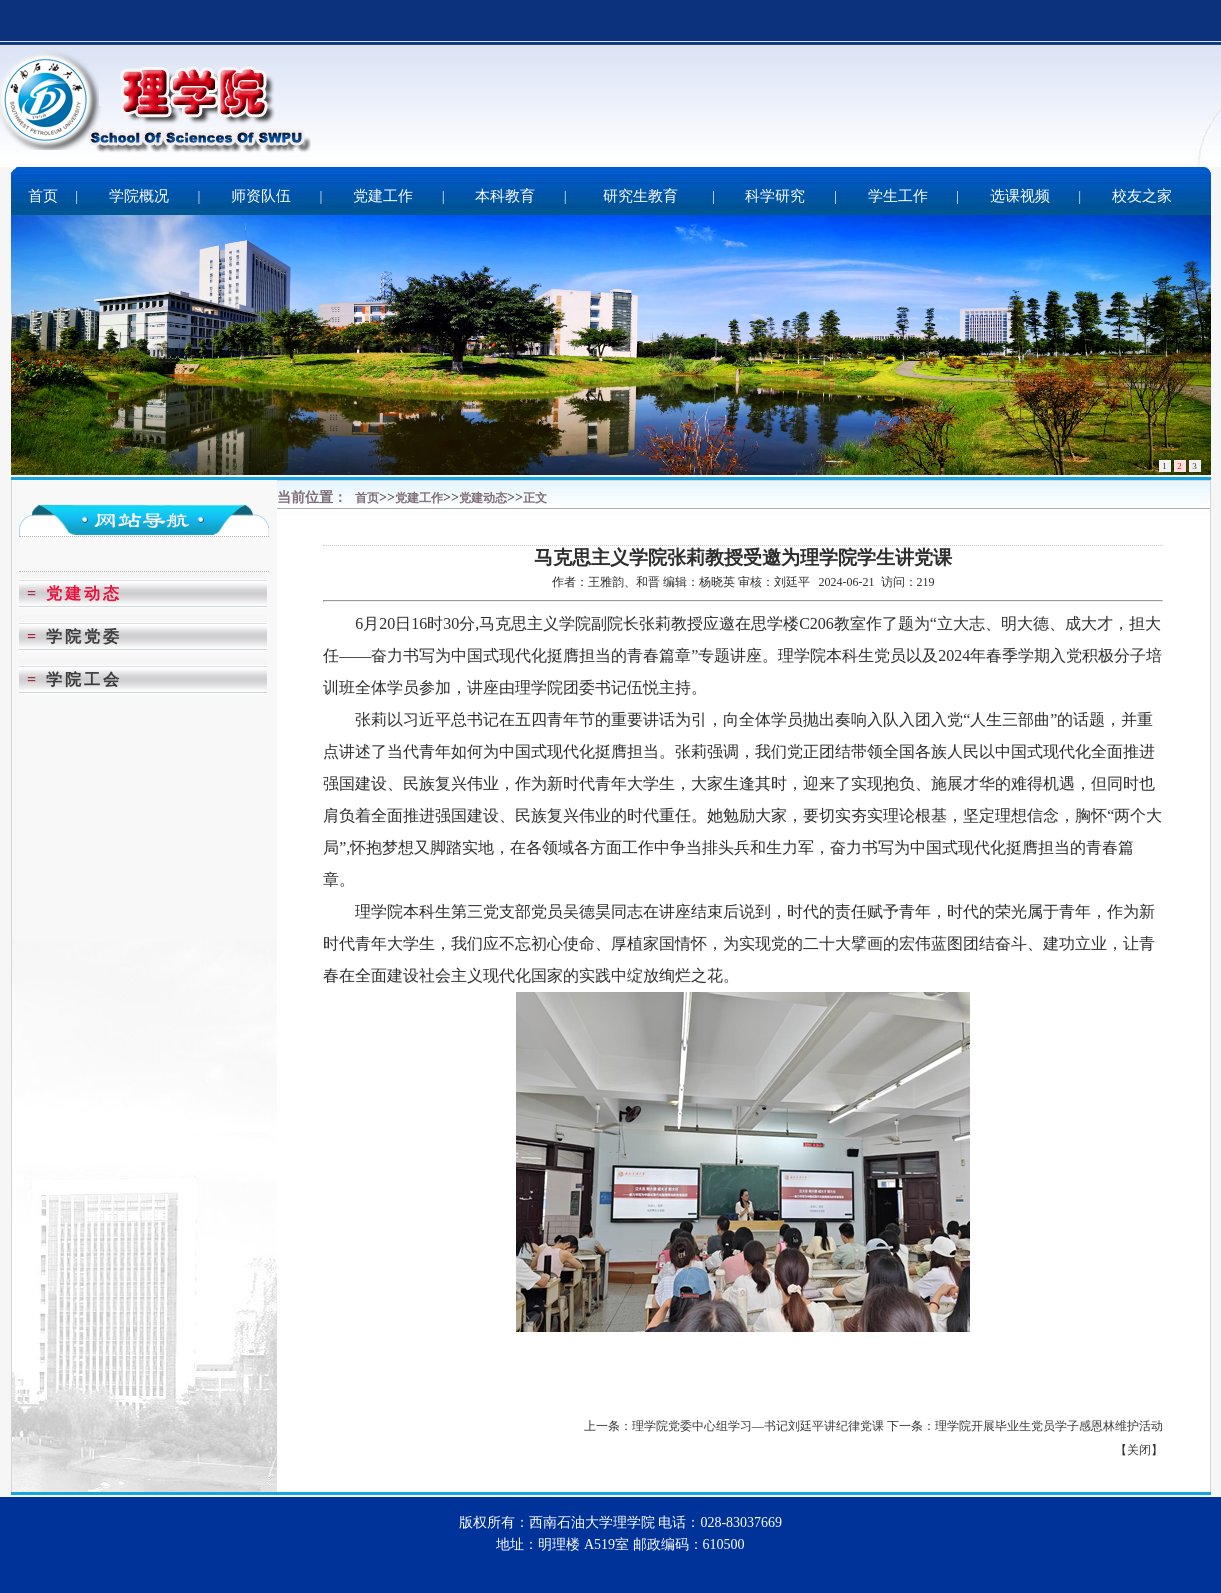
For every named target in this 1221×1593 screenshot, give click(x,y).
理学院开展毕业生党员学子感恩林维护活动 (1049, 1426)
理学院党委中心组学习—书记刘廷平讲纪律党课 (758, 1426)
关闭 (1139, 1450)
